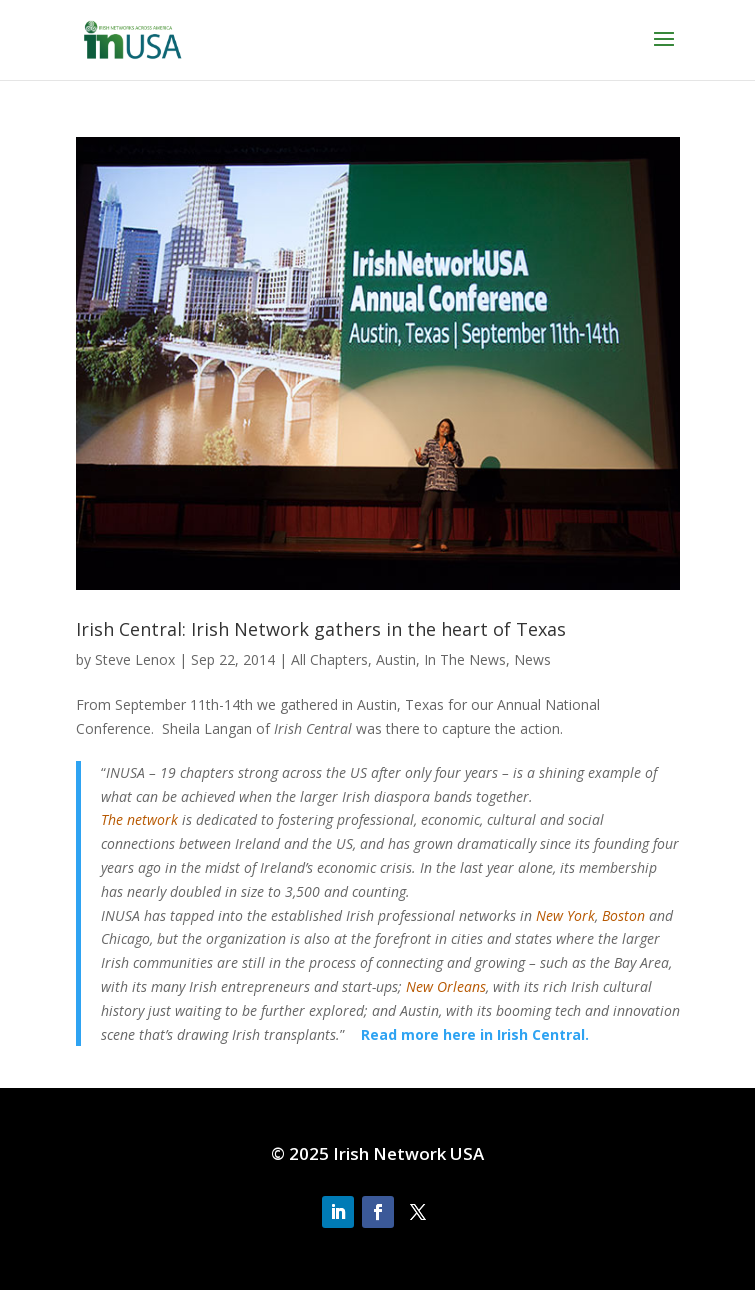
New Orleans (446, 986)
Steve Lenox (135, 659)
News (532, 659)
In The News (465, 659)
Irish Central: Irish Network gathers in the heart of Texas (321, 629)
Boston (623, 915)
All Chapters (329, 659)
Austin (396, 659)
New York (565, 915)
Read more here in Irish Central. (475, 1034)
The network (139, 819)
